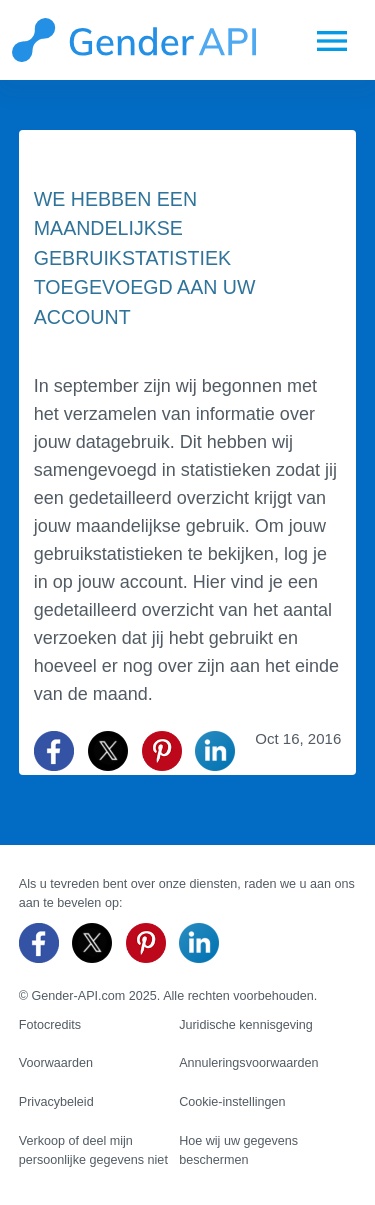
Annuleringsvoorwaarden (248, 1063)
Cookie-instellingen (232, 1102)
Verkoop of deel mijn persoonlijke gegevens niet (93, 1150)
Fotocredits (50, 1025)
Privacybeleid (56, 1102)
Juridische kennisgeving (246, 1025)
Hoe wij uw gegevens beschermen (238, 1150)
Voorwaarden (56, 1063)
